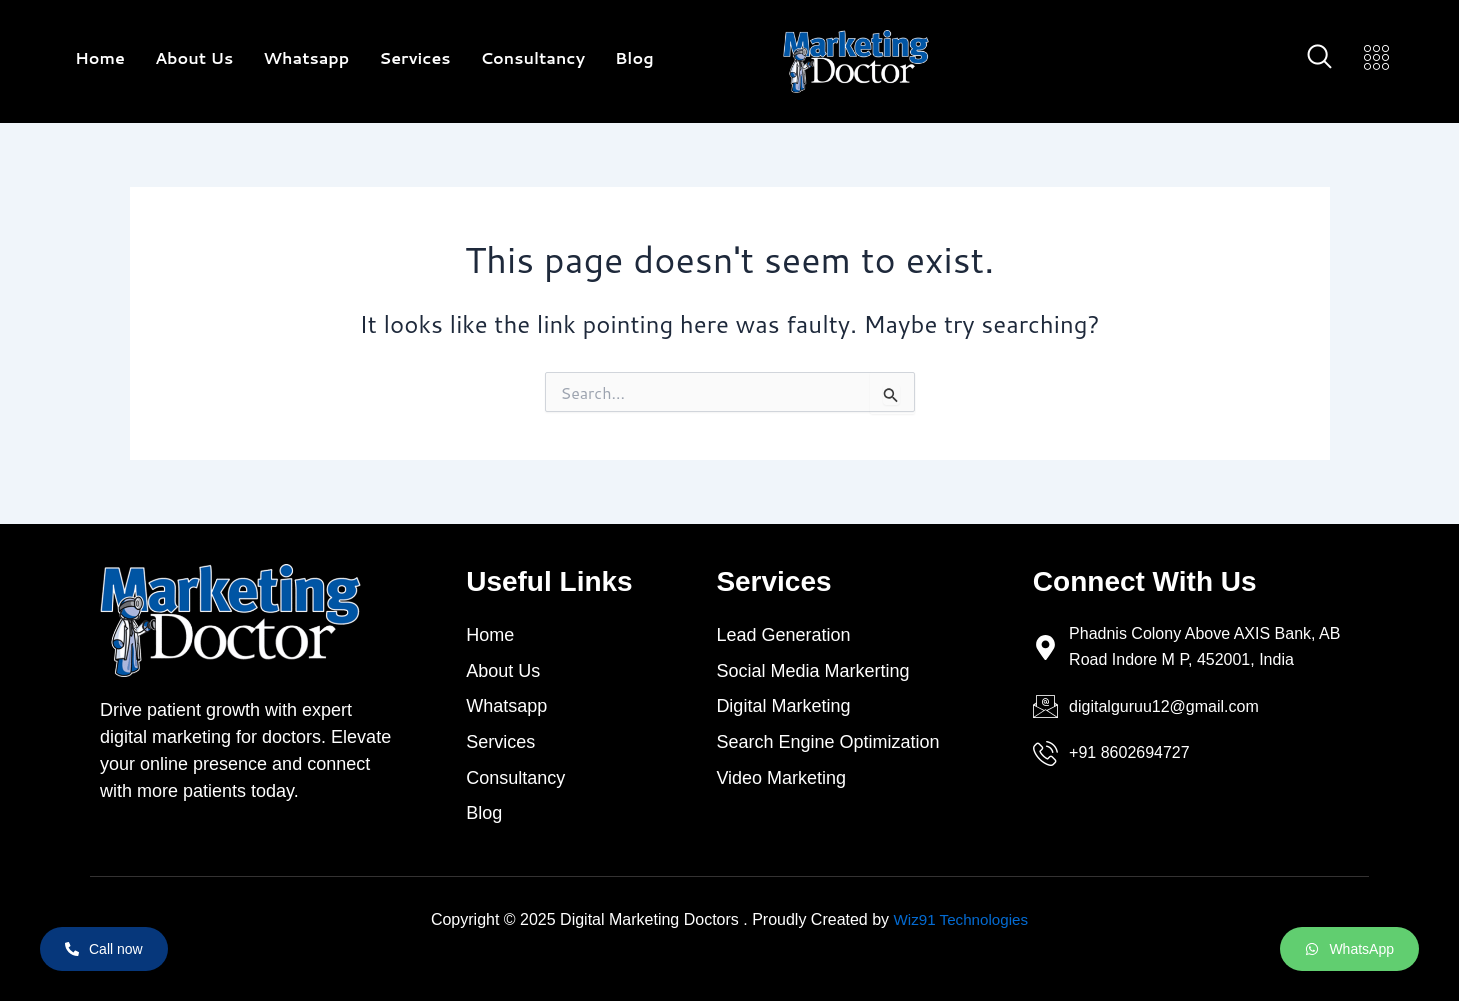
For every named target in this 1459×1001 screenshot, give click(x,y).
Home (100, 57)
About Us (194, 57)
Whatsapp (306, 57)
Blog (634, 57)
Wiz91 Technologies (961, 919)
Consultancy (533, 57)
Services (414, 57)
